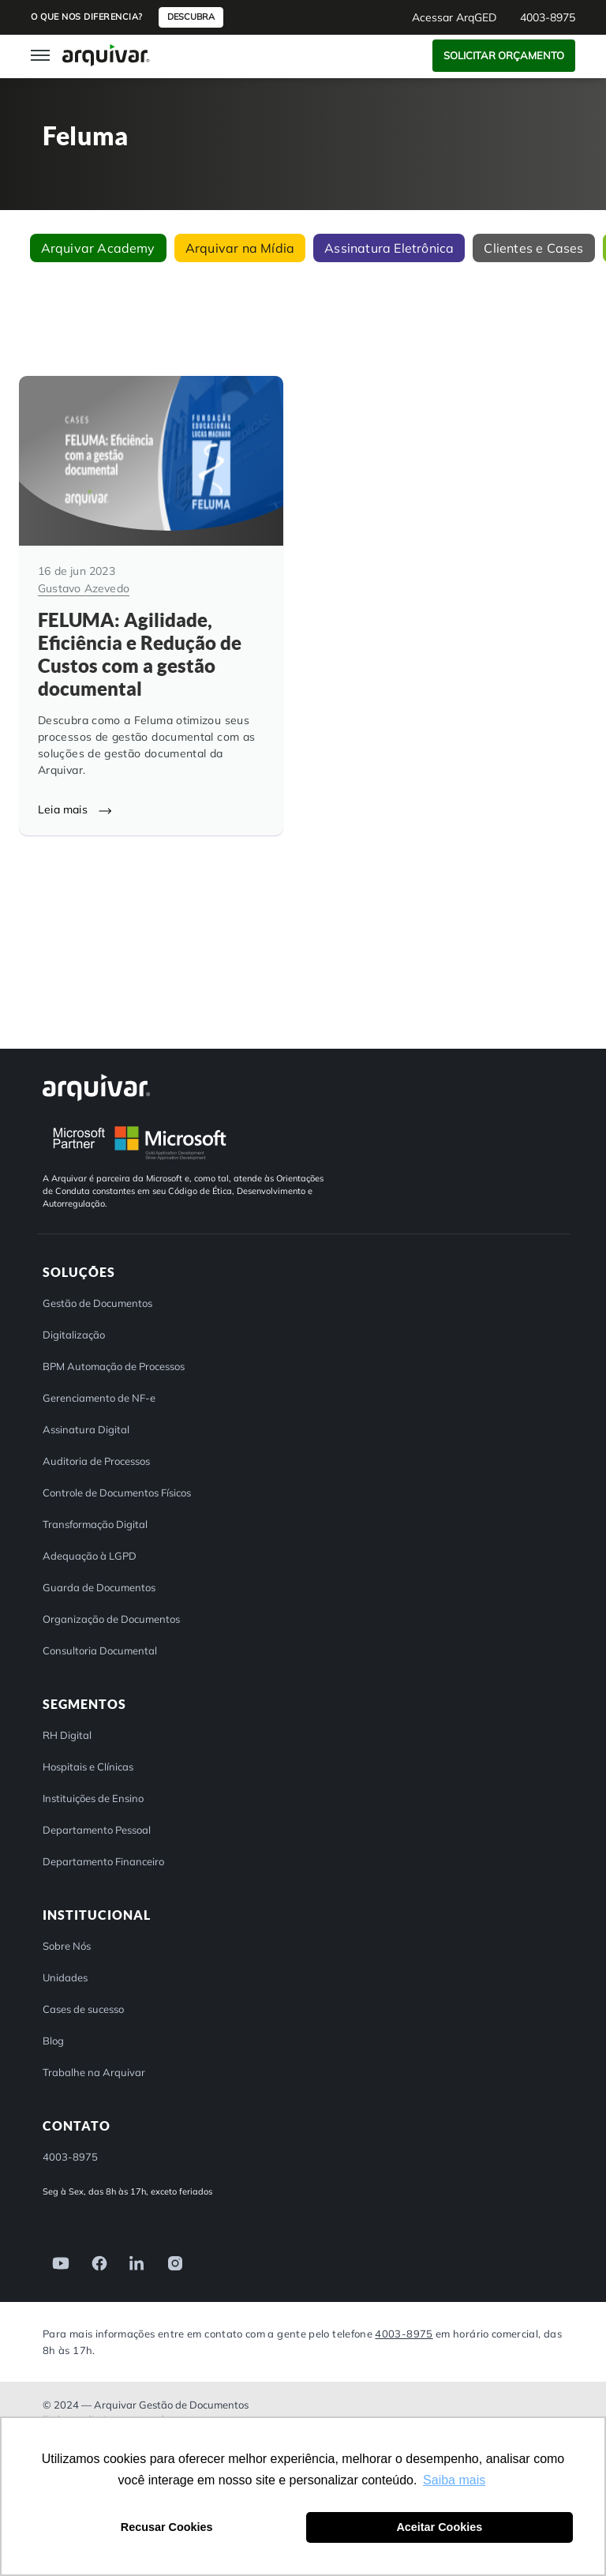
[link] (56, 2262)
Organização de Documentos (111, 1619)
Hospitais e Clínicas (88, 1766)
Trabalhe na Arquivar (94, 2072)
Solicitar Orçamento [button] (503, 55)
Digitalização (74, 1334)
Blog (53, 2040)
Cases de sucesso (83, 2009)
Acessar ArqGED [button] (454, 17)
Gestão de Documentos (97, 1303)
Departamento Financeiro (103, 1861)
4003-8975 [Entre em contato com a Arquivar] (403, 2332)
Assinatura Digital (86, 1429)
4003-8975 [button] (547, 17)
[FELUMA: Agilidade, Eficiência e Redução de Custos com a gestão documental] (151, 605)
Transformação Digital (95, 1524)
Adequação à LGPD (90, 1555)
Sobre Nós (67, 1946)
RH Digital (67, 1735)
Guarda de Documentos (99, 1587)
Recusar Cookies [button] (167, 2527)
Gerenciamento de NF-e (99, 1397)
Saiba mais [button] (454, 2480)
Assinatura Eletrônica (389, 248)
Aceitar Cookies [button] (439, 2527)
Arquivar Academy (98, 248)
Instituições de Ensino (93, 1798)
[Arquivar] (96, 1087)
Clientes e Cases (533, 248)
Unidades (65, 1977)
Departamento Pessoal (97, 1829)
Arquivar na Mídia (239, 248)
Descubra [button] (191, 16)
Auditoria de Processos (96, 1461)
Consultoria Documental (100, 1650)
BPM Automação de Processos (114, 1366)
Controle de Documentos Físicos (117, 1492)
